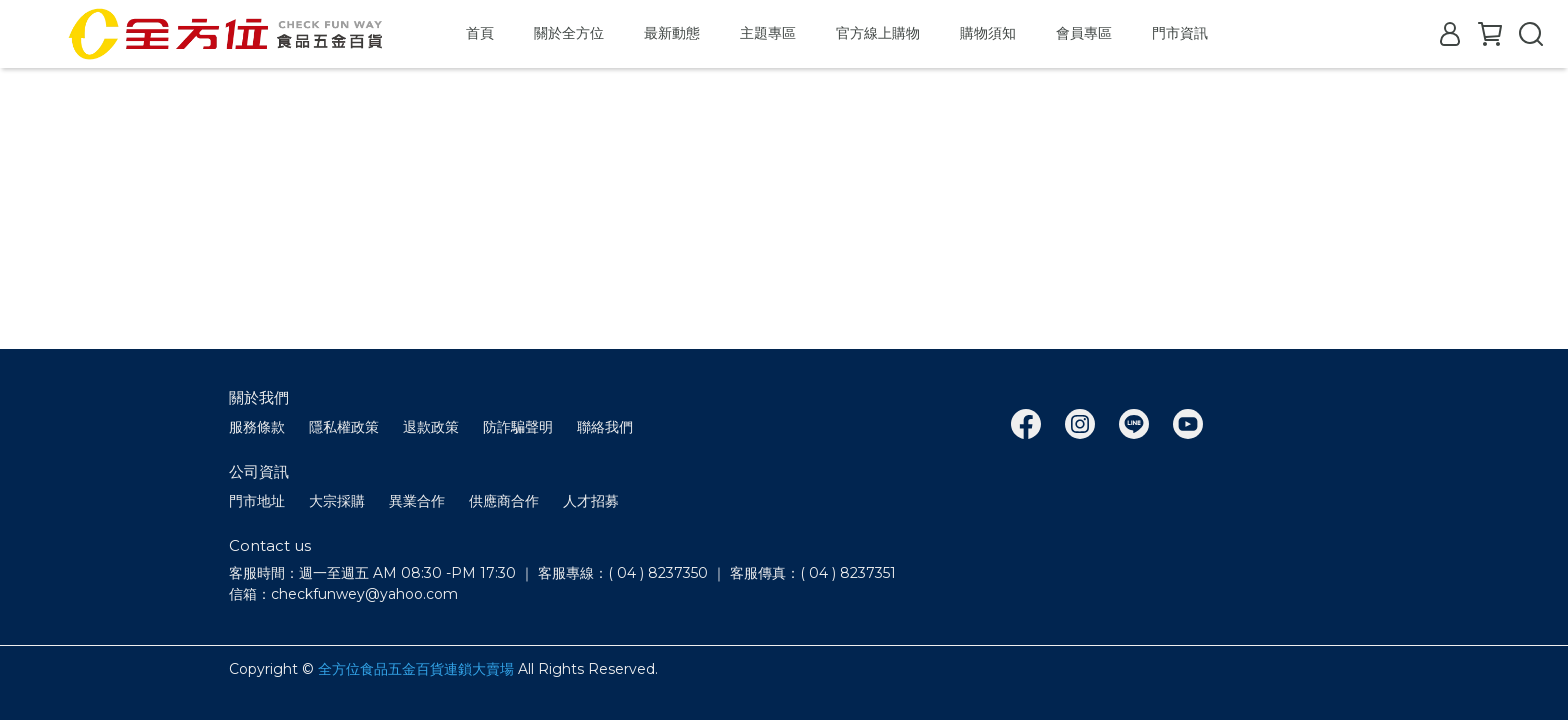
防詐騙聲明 (518, 427)
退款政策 (431, 427)
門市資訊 (1180, 33)
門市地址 (257, 501)
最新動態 (672, 33)
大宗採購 (337, 501)
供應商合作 (504, 501)
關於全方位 (569, 33)
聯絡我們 (605, 427)
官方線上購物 (878, 33)
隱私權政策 (344, 427)
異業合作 (417, 501)
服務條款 (257, 427)
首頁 (480, 33)
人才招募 (591, 501)
